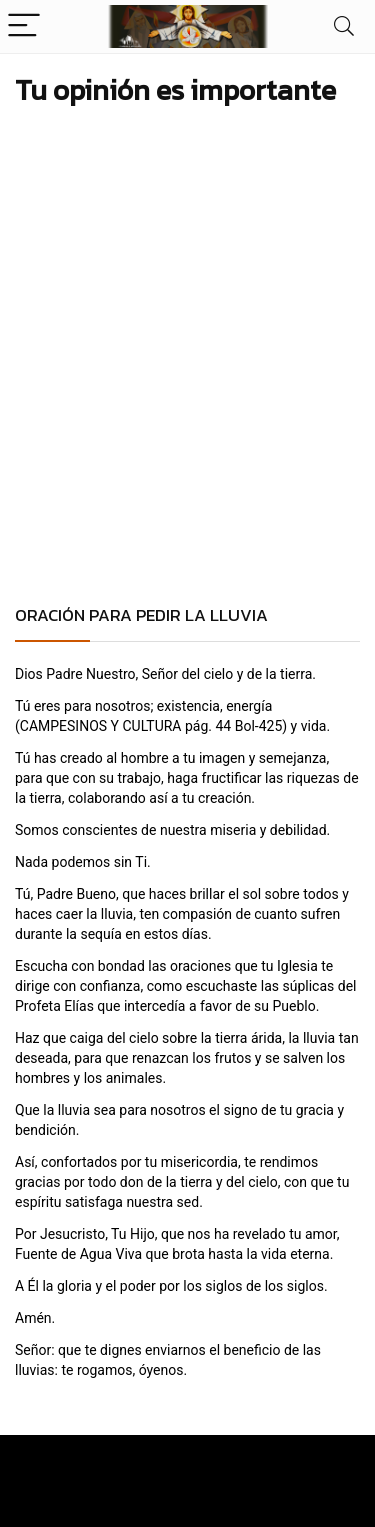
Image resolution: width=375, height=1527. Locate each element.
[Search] (344, 26)
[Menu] (24, 26)
